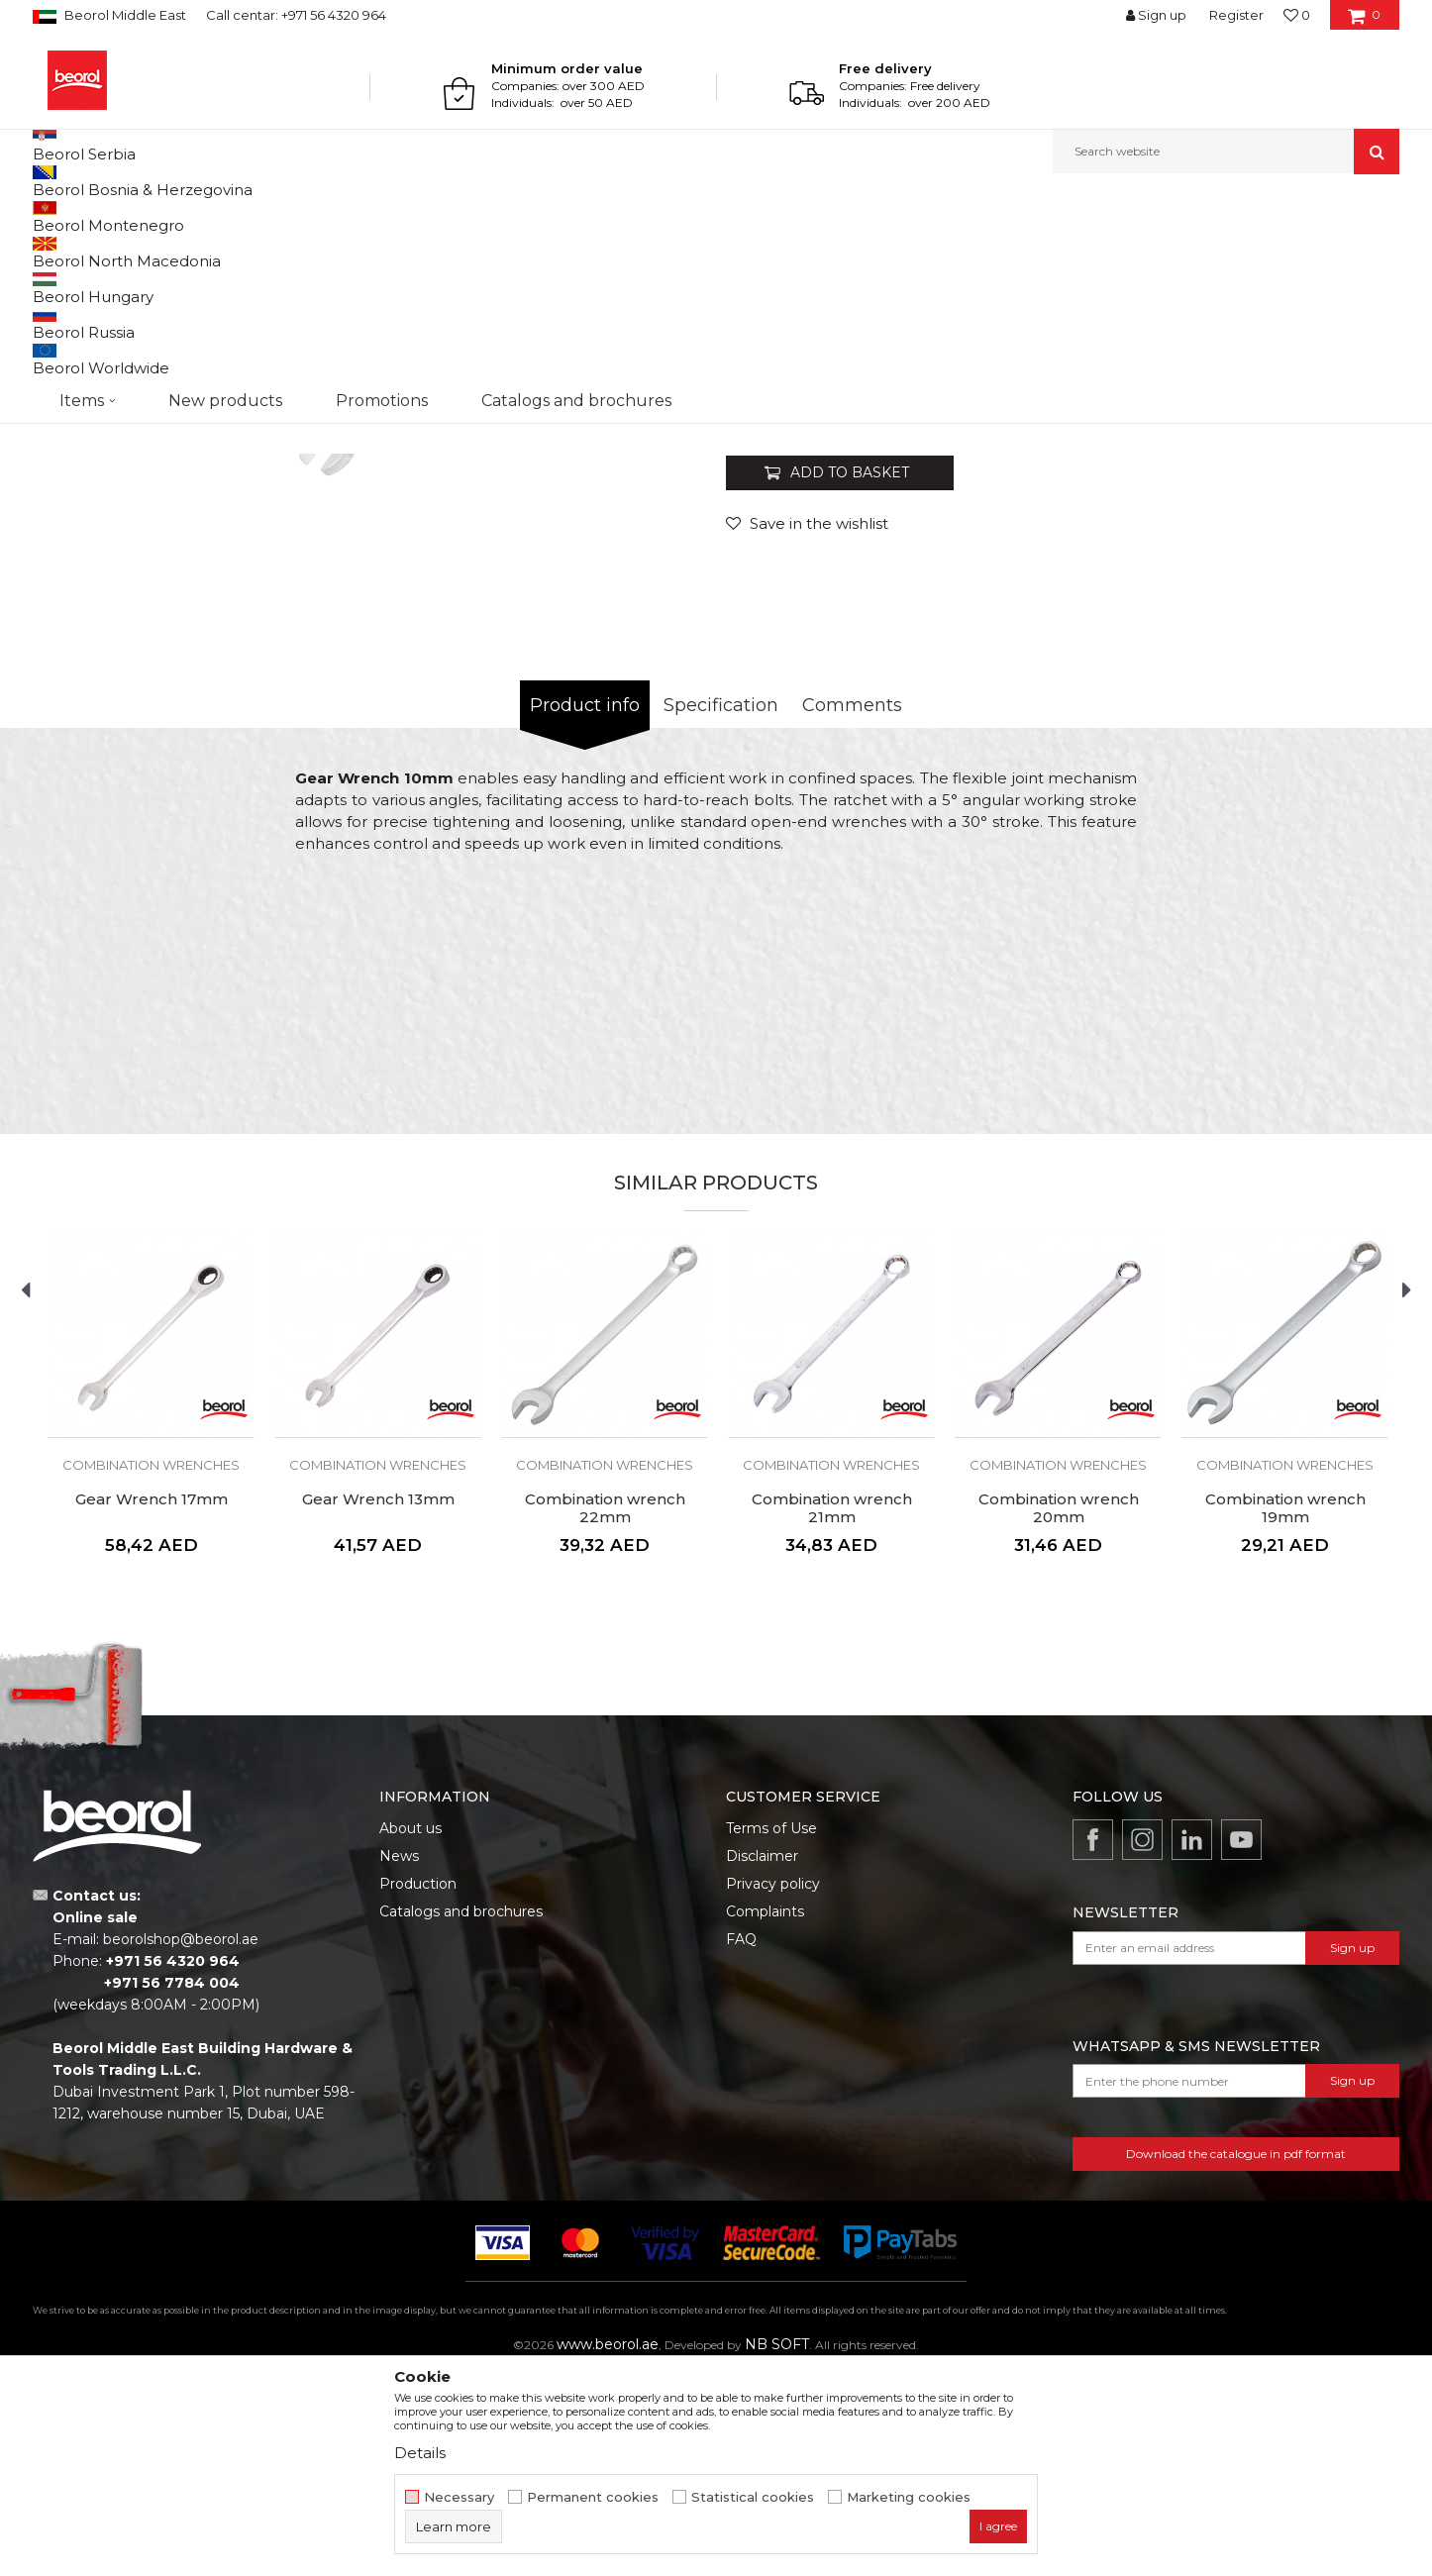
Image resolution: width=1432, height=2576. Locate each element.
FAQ (741, 2143)
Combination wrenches (387, 216)
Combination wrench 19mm (1285, 1712)
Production (418, 2088)
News (399, 2060)
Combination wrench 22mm (605, 1712)
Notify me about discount (1316, 604)
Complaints (765, 2115)
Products (109, 216)
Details (420, 2452)
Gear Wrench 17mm (151, 1703)
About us (410, 2032)
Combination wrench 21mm (832, 1712)
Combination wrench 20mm (1058, 1712)
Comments (852, 909)
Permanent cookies (593, 2497)
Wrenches (278, 216)
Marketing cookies (909, 2497)
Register (1236, 15)
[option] (118, 338)
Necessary (459, 2497)
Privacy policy (773, 2088)
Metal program (192, 216)
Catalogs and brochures (461, 2115)
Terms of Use (771, 2032)
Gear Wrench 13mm (378, 1703)
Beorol (51, 216)
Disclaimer (762, 2060)
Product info (585, 909)
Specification (721, 909)
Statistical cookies (752, 2497)
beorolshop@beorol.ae (180, 2143)
